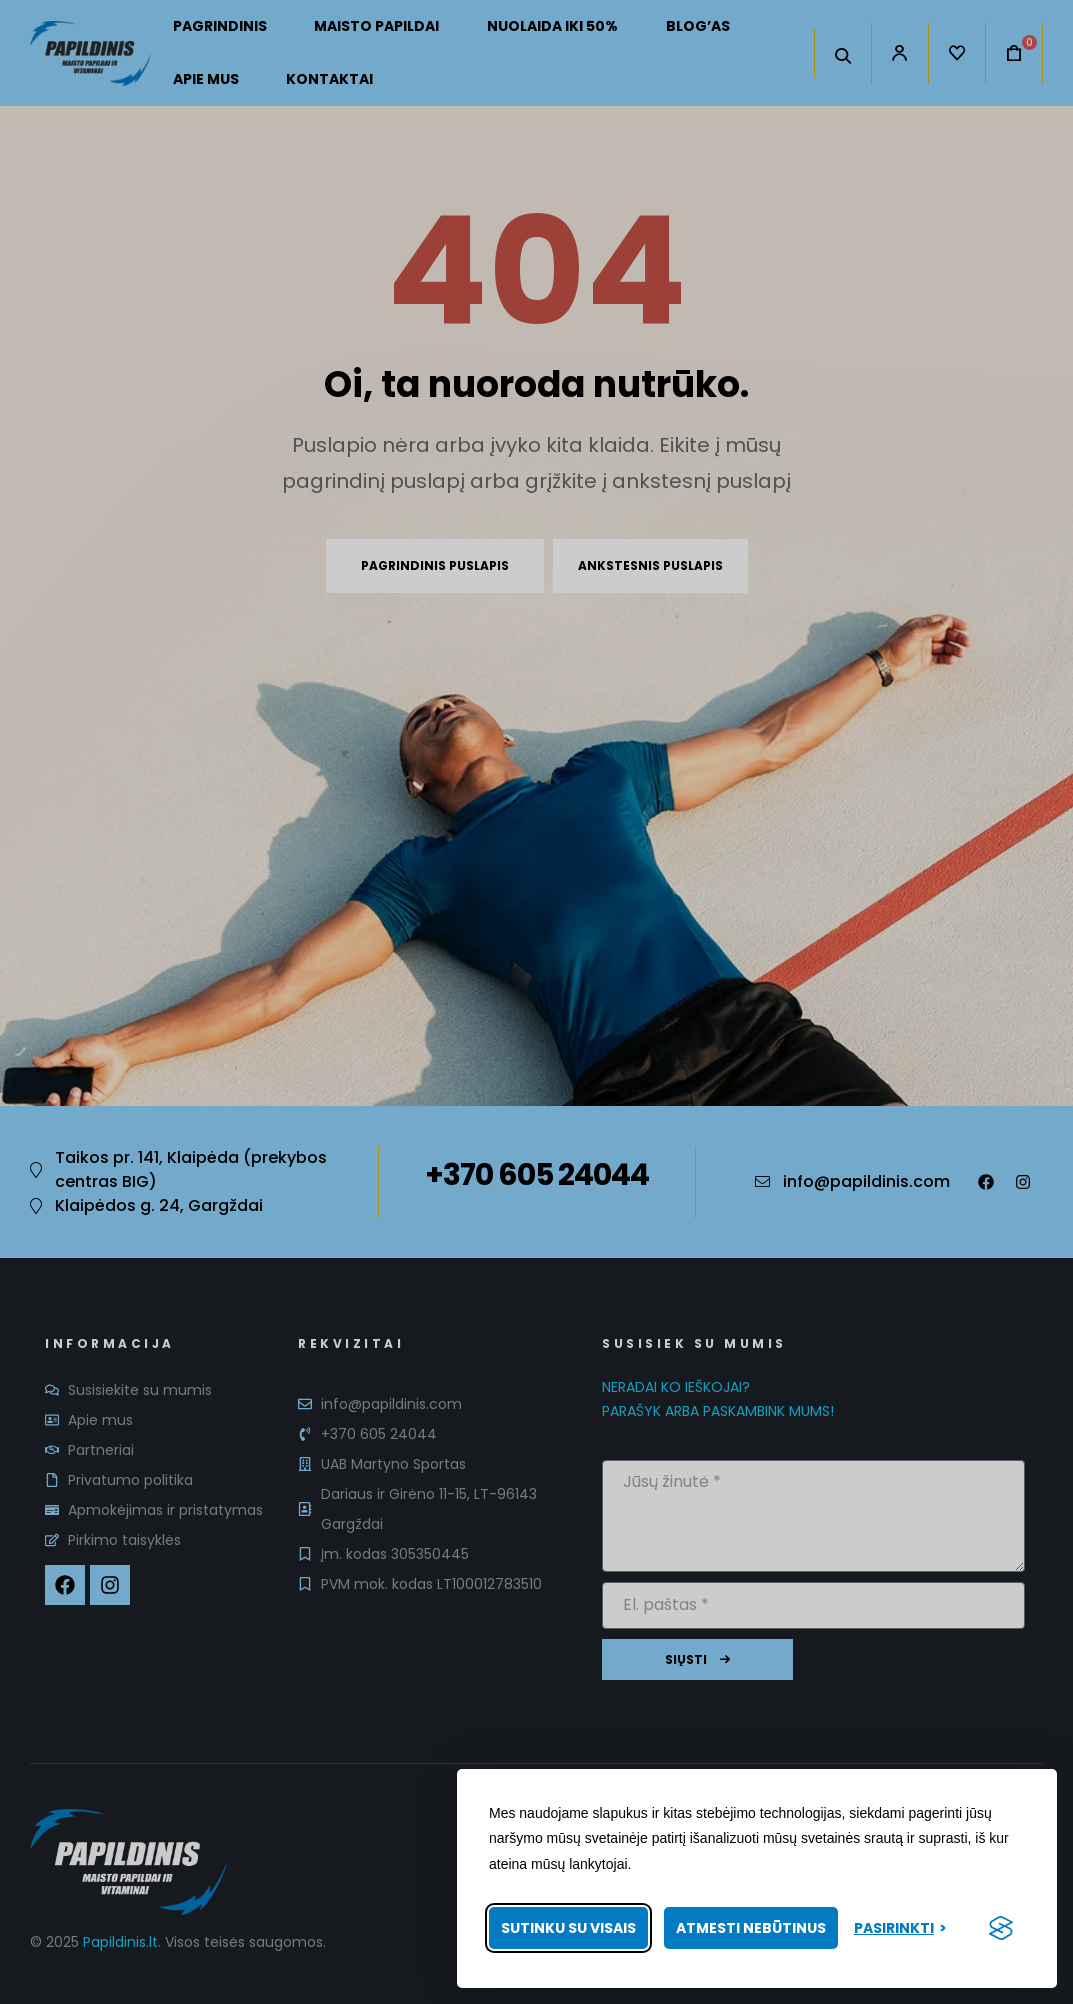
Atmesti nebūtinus (751, 1928)
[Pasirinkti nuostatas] (900, 1928)
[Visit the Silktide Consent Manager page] (1001, 1928)
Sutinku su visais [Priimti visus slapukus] (568, 1928)
